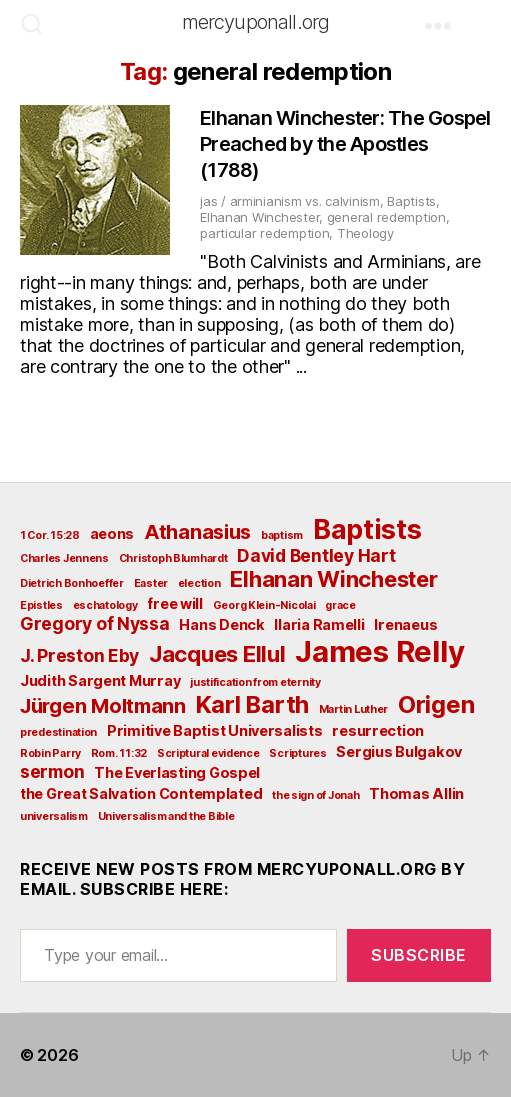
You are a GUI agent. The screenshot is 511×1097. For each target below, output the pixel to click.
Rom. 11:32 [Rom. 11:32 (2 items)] (119, 753)
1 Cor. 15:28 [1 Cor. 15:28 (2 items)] (50, 535)
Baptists (411, 201)
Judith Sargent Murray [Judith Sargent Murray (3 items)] (100, 680)
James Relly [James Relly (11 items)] (379, 651)
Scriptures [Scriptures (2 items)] (297, 753)
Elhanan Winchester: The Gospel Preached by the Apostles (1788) (345, 144)
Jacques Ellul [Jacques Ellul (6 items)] (217, 654)
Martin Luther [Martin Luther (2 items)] (354, 709)
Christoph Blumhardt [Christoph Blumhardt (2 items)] (173, 558)
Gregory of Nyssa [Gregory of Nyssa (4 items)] (95, 623)
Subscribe (419, 955)
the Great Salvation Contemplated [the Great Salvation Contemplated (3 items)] (141, 793)
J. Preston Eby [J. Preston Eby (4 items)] (79, 655)
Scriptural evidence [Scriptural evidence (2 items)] (208, 753)
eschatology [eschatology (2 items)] (105, 605)
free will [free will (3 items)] (175, 603)
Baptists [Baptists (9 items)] (367, 529)
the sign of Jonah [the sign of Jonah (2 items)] (315, 795)
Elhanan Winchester (259, 217)
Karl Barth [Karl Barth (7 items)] (252, 704)
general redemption (386, 217)
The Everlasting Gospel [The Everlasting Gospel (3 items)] (177, 772)
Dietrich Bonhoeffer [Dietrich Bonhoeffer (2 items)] (72, 583)
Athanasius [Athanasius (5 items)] (197, 532)
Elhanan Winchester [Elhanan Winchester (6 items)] (333, 579)
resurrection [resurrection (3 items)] (378, 730)
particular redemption (264, 233)
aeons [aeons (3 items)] (112, 533)
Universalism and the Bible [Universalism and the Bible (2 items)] (166, 816)
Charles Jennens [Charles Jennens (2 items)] (64, 558)
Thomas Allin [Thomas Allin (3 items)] (416, 793)
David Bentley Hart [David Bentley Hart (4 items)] (316, 555)
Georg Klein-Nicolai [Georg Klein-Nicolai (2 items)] (264, 605)
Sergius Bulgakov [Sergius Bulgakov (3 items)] (399, 751)
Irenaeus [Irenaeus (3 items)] (405, 624)
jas (208, 201)
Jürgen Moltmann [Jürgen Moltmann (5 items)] (103, 706)
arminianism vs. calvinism (305, 201)
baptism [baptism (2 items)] (282, 535)
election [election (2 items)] (199, 583)
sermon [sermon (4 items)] (52, 771)
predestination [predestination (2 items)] (58, 732)
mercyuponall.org (256, 22)
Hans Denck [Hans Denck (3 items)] (221, 624)
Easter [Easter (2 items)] (151, 583)
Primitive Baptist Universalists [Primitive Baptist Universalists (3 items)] (215, 730)
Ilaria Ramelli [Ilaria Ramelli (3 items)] (319, 624)
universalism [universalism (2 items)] (54, 816)
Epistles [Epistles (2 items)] (41, 605)
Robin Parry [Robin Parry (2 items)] (50, 753)
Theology (365, 233)
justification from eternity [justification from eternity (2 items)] (255, 682)
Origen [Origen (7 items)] (436, 704)
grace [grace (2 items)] (340, 605)
